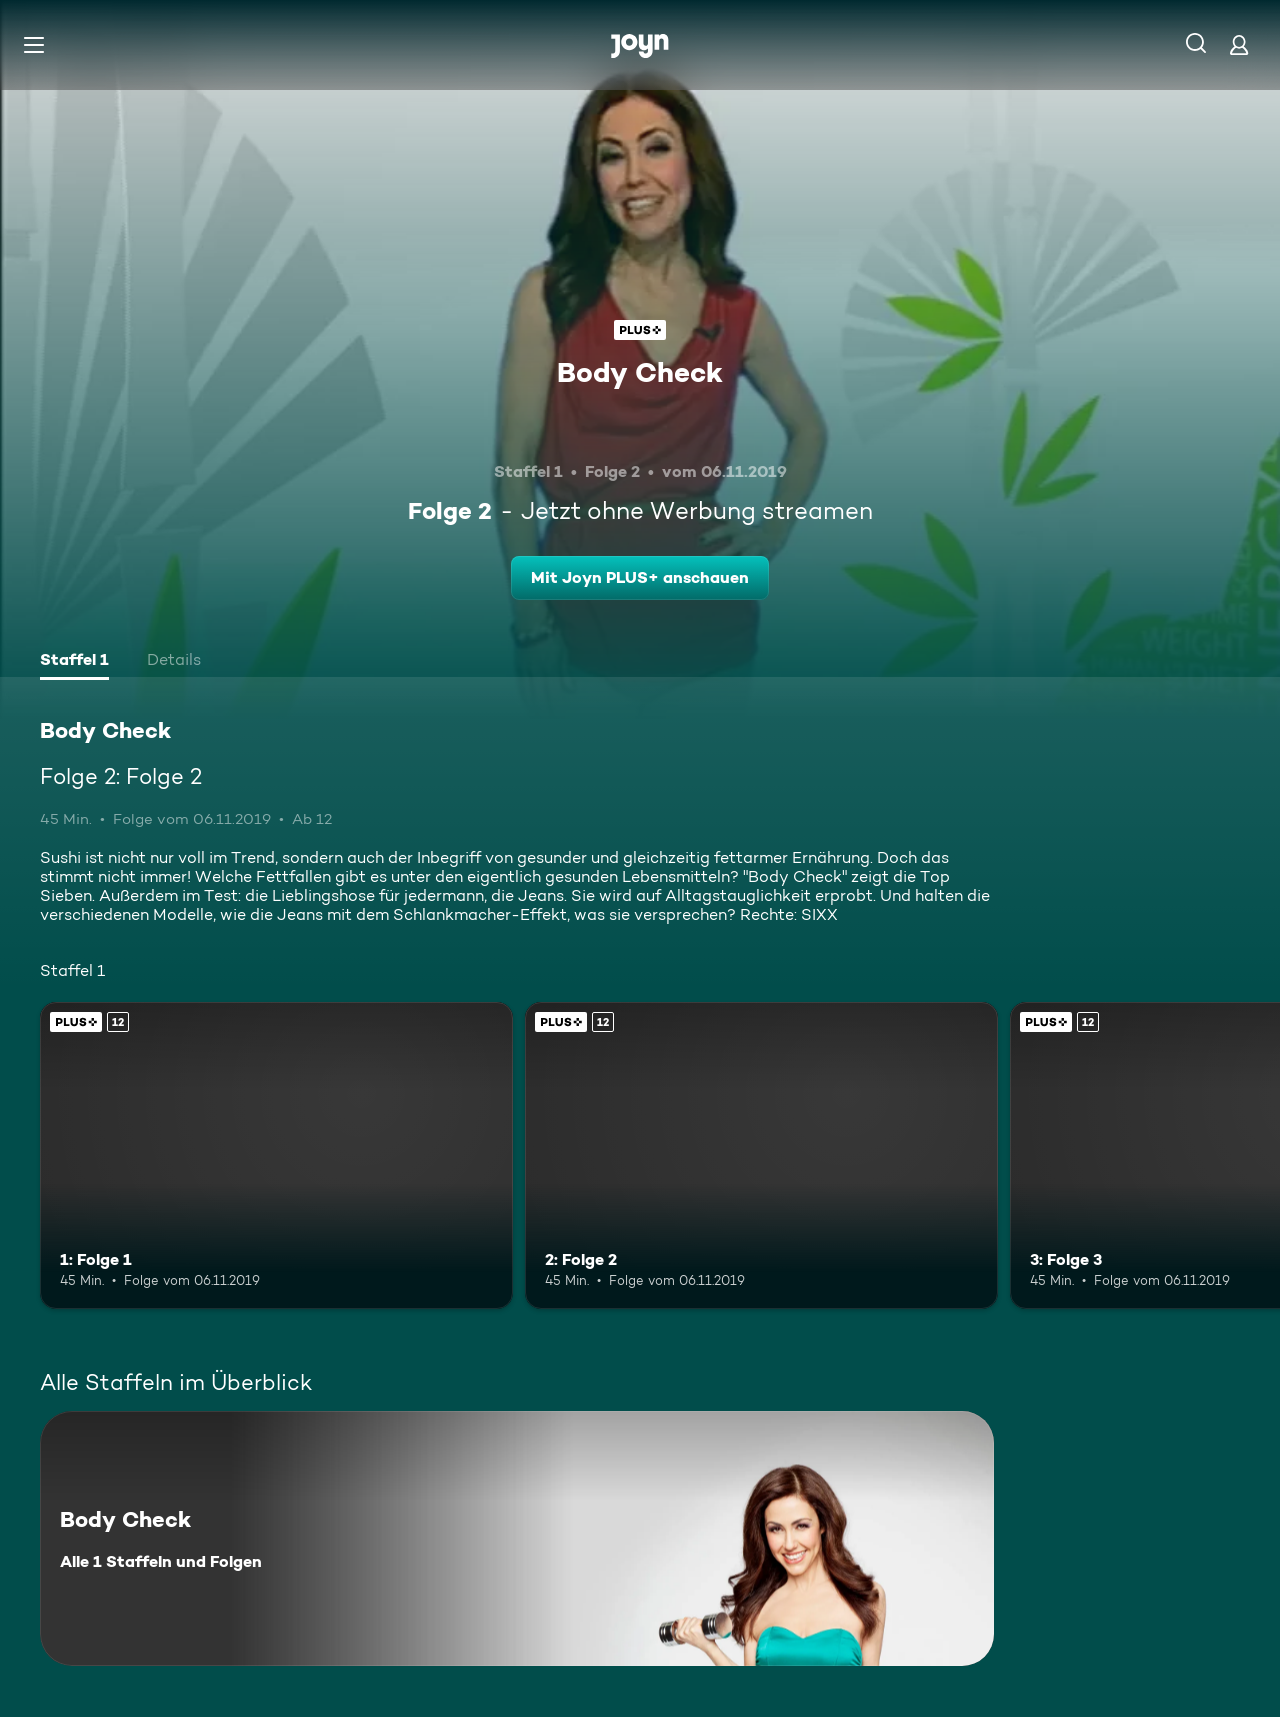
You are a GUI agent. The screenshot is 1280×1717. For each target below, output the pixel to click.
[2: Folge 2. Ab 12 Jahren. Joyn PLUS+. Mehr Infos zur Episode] (761, 1155)
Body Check (640, 372)
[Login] (1239, 44)
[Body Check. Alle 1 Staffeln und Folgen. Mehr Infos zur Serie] (517, 1538)
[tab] (74, 662)
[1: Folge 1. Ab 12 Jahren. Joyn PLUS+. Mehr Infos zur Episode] (276, 1155)
